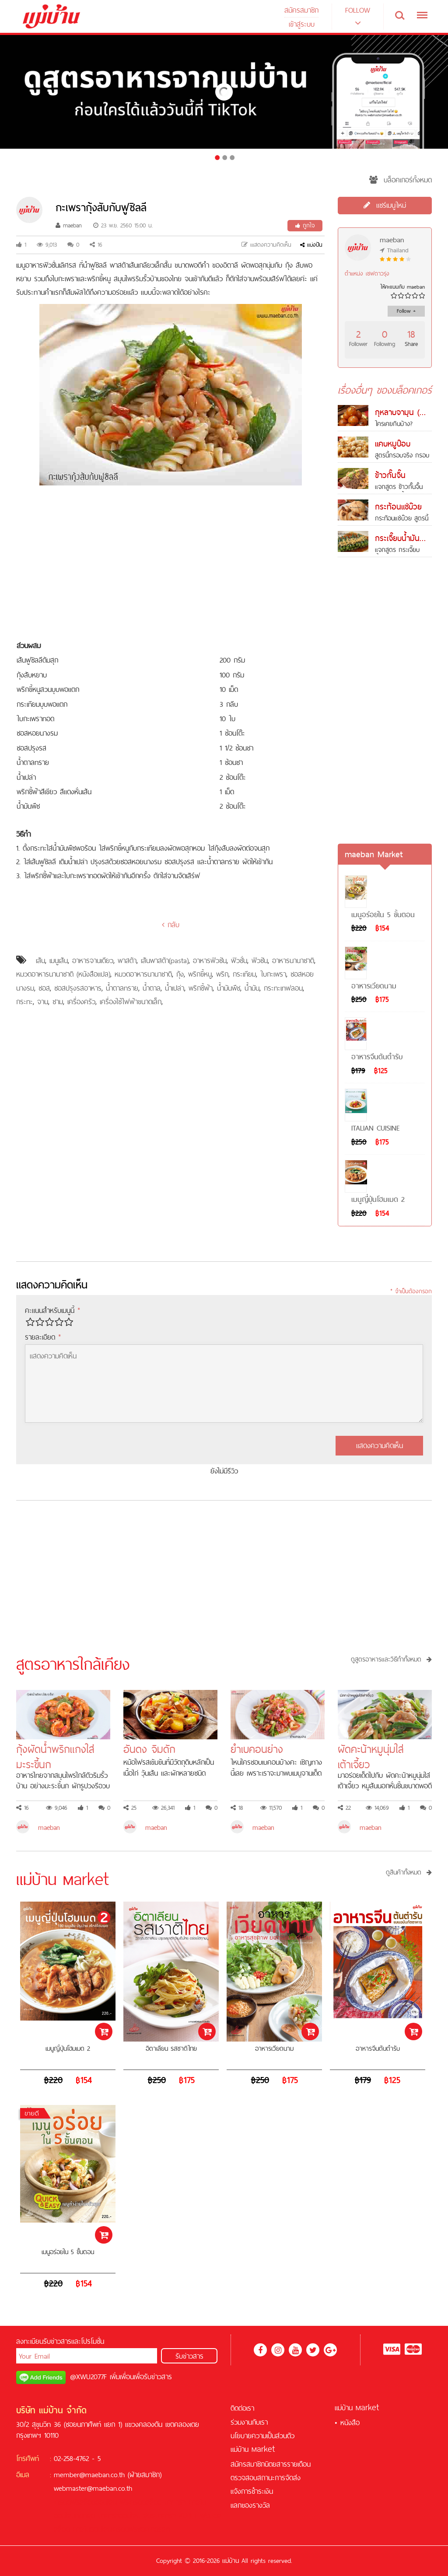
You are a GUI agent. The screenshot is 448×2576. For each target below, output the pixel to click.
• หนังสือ (347, 2422)
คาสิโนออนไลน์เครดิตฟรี (105, 2529)
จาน (42, 1001)
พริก (222, 974)
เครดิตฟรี (67, 2502)
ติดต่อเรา (242, 2408)
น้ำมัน (252, 988)
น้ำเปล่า (174, 988)
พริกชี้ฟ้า (201, 988)
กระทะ (24, 1001)
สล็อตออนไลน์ (98, 2502)
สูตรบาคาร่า (160, 2516)
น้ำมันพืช (228, 988)
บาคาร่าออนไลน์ (119, 2516)
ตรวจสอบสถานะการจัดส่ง (266, 2477)
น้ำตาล (152, 988)
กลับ (170, 924)
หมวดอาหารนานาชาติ (143, 974)
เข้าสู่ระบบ (302, 24)
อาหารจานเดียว (92, 960)
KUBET (188, 2516)
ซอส (44, 988)
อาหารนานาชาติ (293, 960)
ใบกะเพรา (273, 974)
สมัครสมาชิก (301, 10)
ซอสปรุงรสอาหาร (78, 988)
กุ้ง (180, 974)
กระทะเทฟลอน (283, 988)
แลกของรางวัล (250, 2505)
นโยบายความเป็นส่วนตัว (262, 2435)
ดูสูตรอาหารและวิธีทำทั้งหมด (391, 1659)
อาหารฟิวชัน (210, 960)
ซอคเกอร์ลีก (153, 2529)
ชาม (57, 1001)
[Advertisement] (170, 564)
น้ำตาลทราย (122, 988)
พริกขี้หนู (200, 974)
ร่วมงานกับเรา (249, 2422)
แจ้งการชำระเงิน (252, 2491)
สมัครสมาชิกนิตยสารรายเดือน (271, 2464)
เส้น (40, 960)
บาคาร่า (175, 2502)
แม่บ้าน (253, 2449)
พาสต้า (127, 960)
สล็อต (153, 2502)
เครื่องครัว (81, 1001)
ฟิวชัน (260, 960)
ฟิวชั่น (239, 960)
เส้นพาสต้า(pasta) (165, 960)
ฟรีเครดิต (133, 2502)
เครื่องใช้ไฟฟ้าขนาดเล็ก (130, 1001)
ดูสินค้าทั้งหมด (409, 1872)
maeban (69, 225)
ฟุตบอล (210, 2516)
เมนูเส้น (58, 960)
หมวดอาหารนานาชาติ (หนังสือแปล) (63, 974)
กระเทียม (244, 974)
